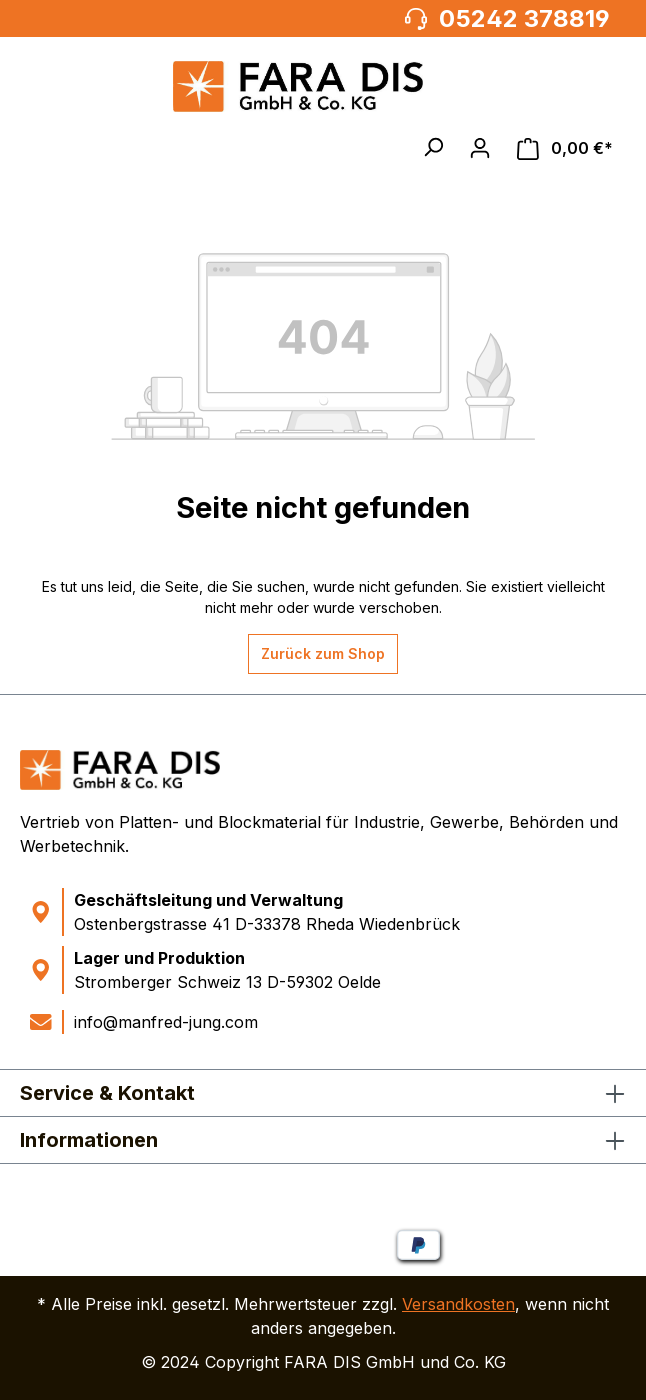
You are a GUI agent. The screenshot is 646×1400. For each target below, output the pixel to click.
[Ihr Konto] (480, 148)
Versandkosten (458, 1304)
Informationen (89, 1140)
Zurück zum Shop (323, 653)
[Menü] (44, 148)
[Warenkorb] (565, 148)
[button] (433, 147)
